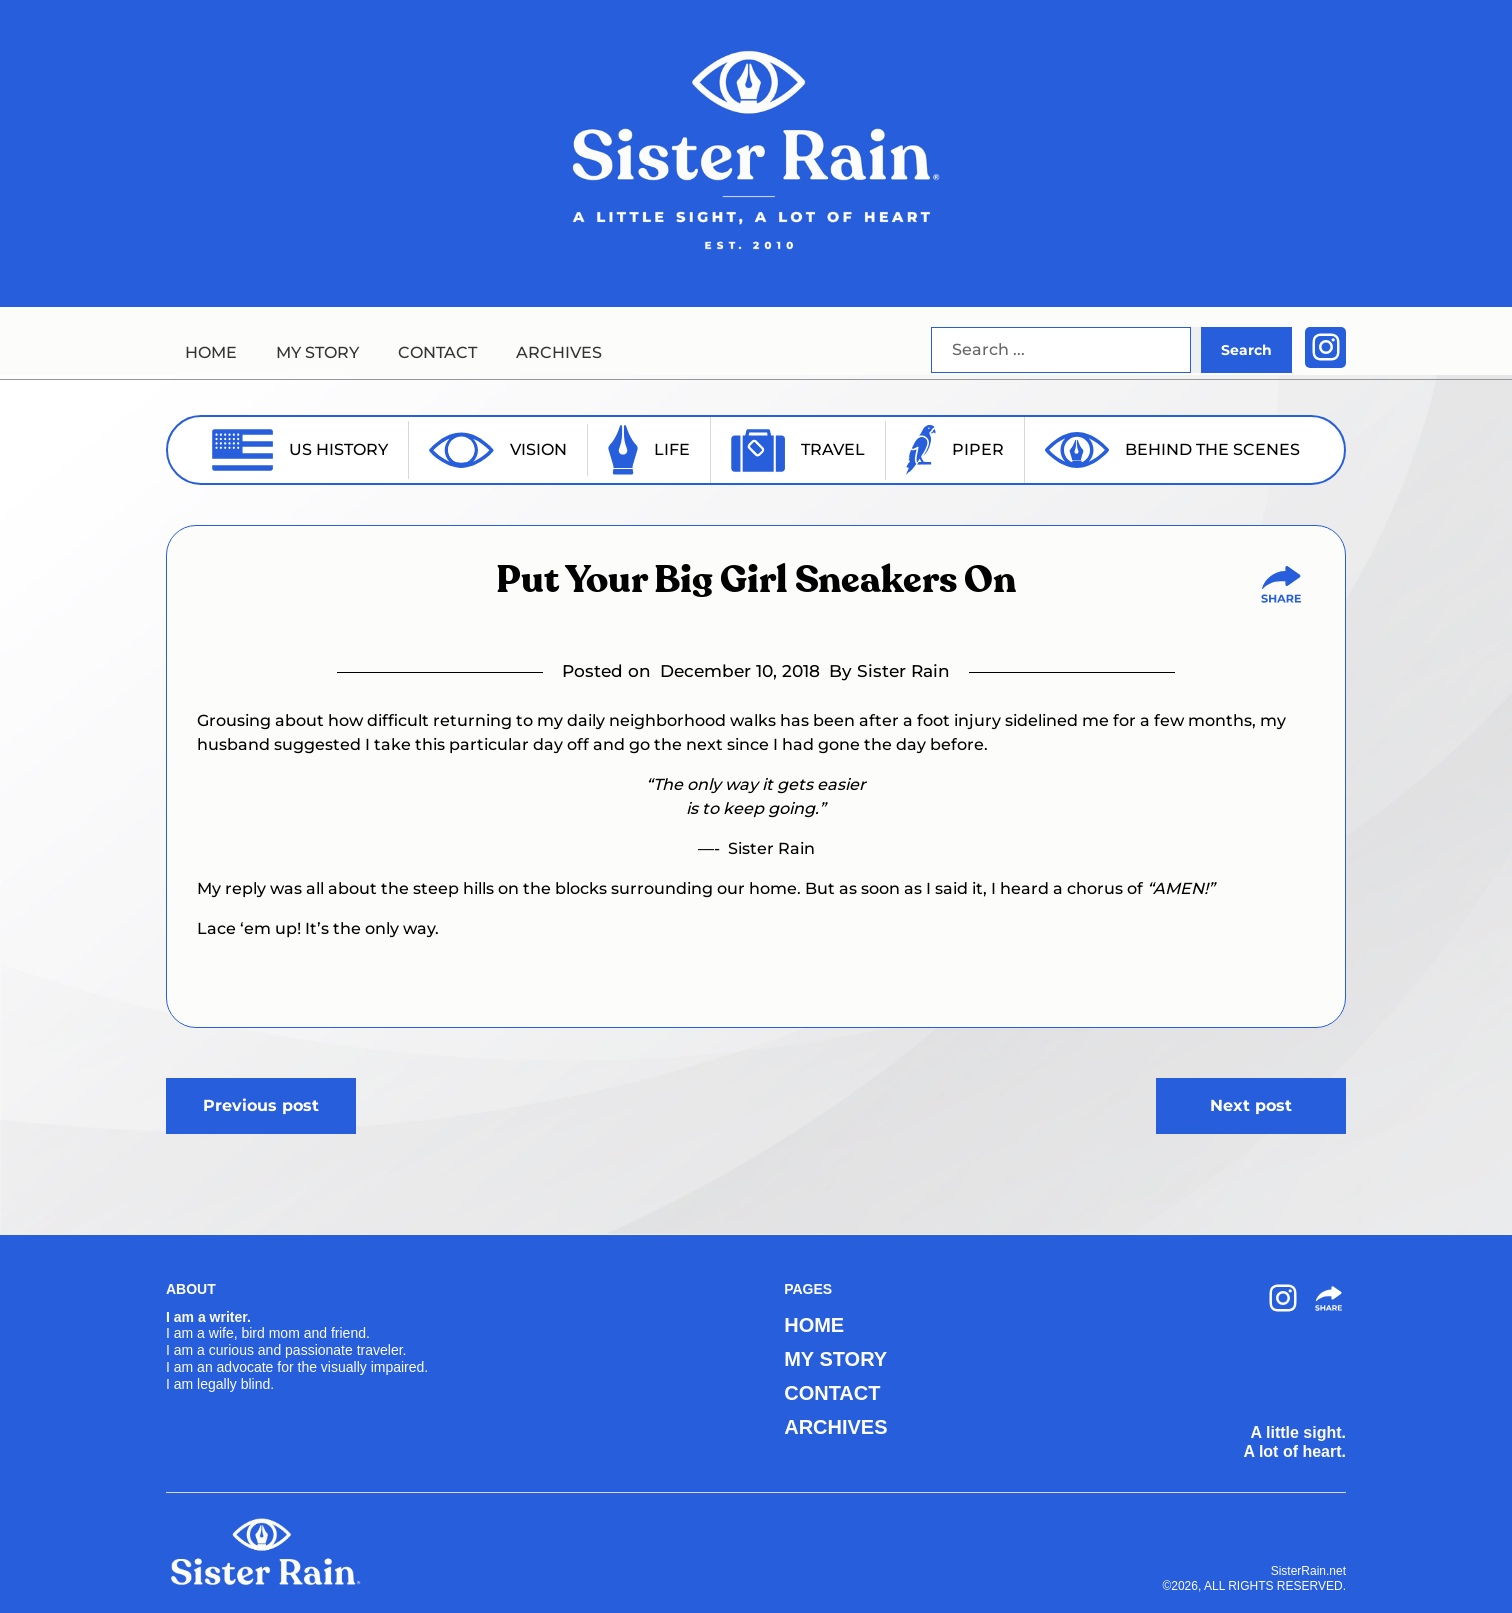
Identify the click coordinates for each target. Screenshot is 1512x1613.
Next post (1251, 1105)
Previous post (261, 1105)
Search (1246, 350)
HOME (211, 352)
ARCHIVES (559, 352)
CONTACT (437, 352)
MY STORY (317, 352)
